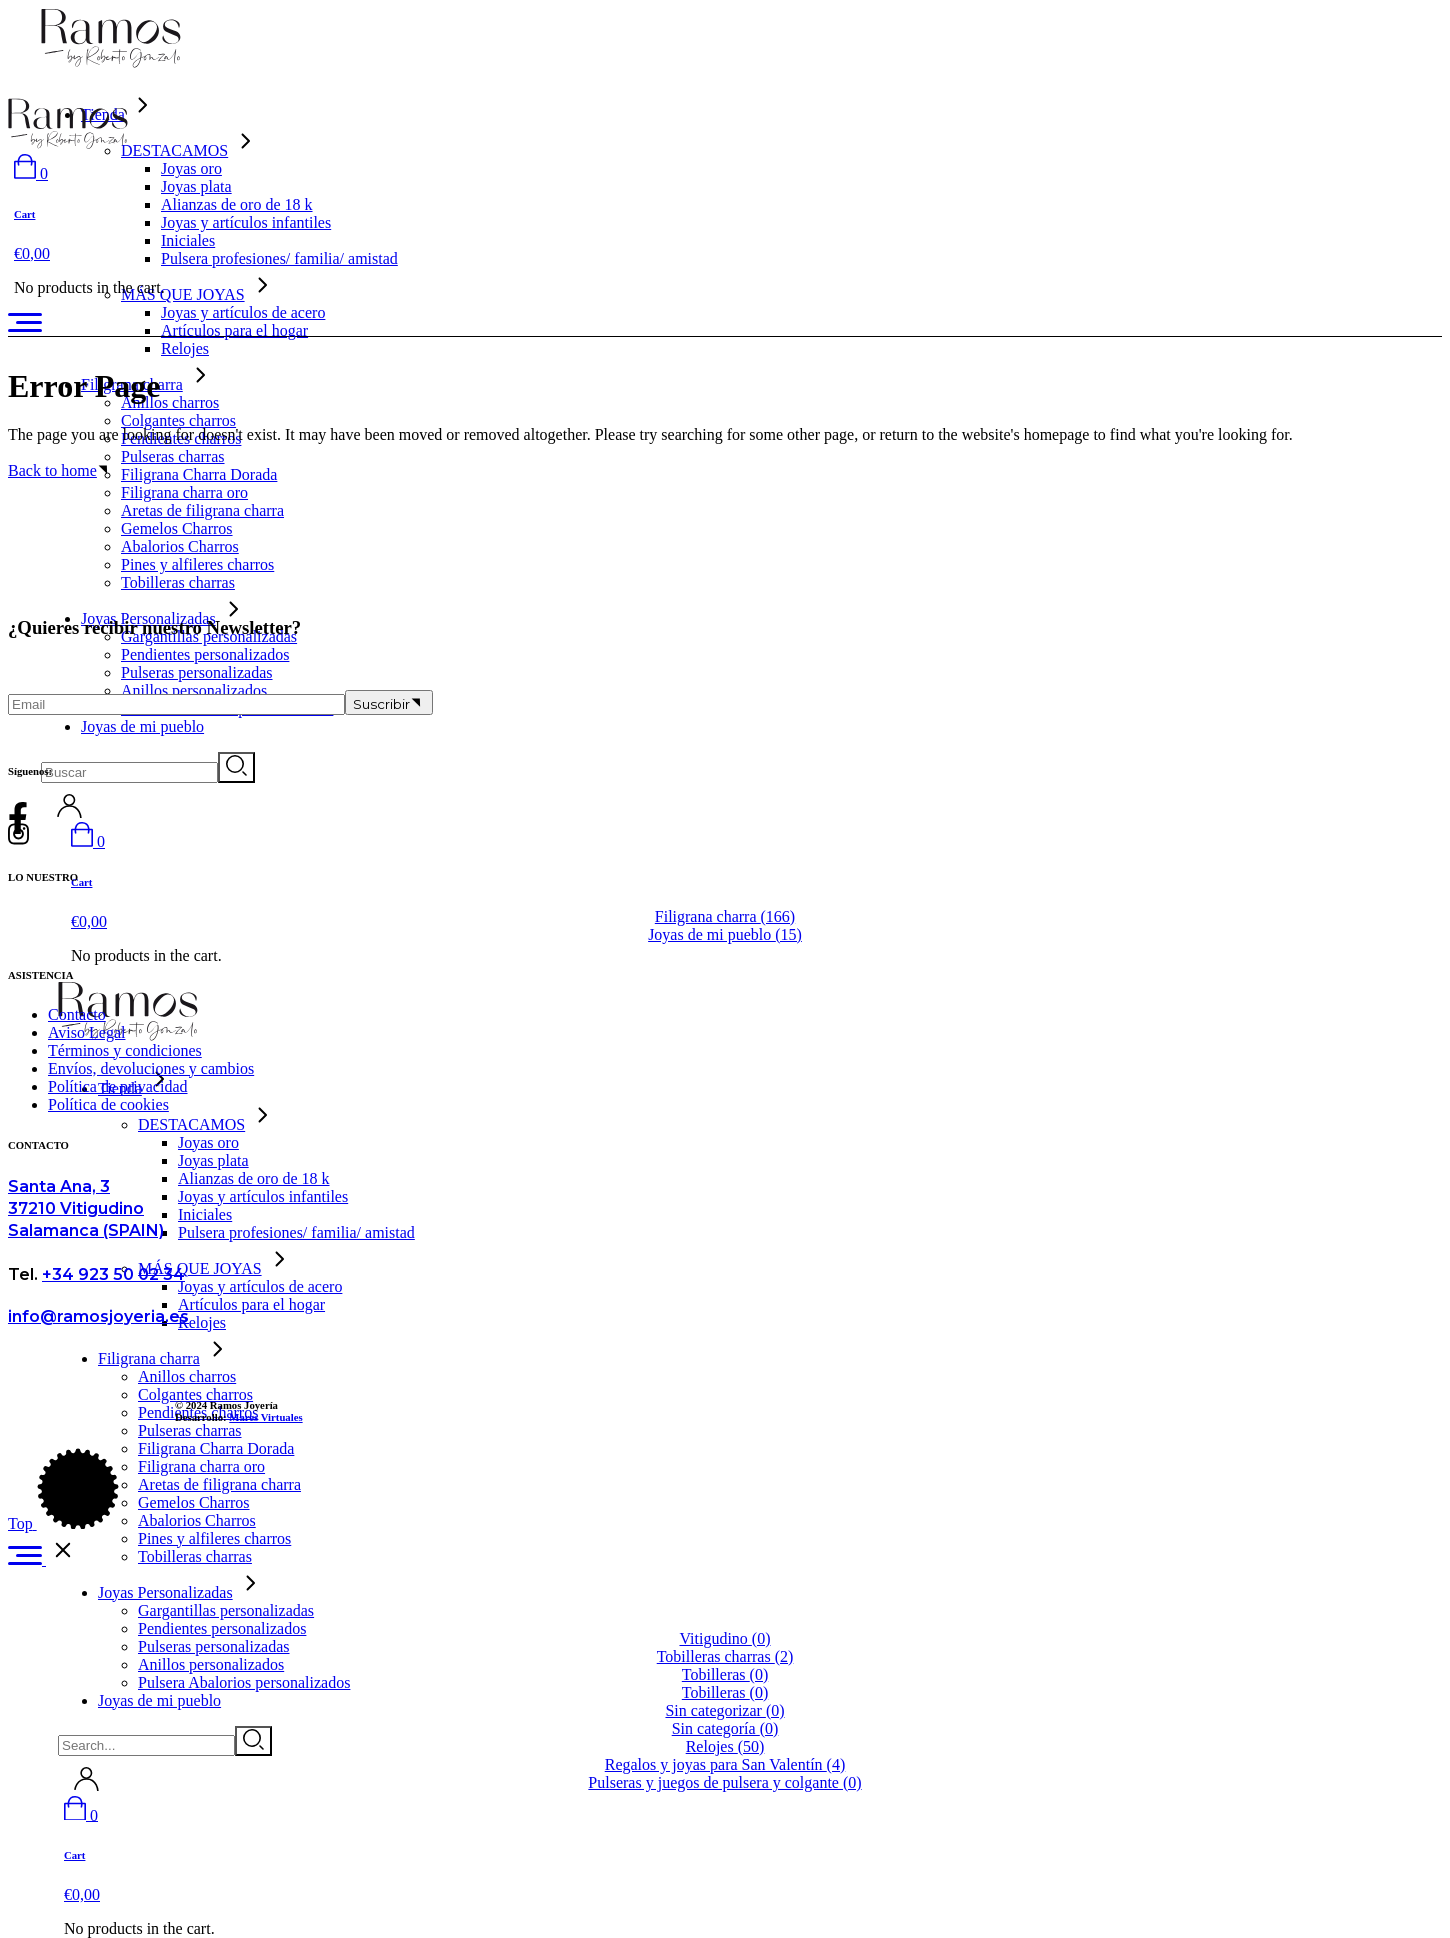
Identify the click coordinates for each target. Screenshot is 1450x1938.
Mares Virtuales (265, 1417)
